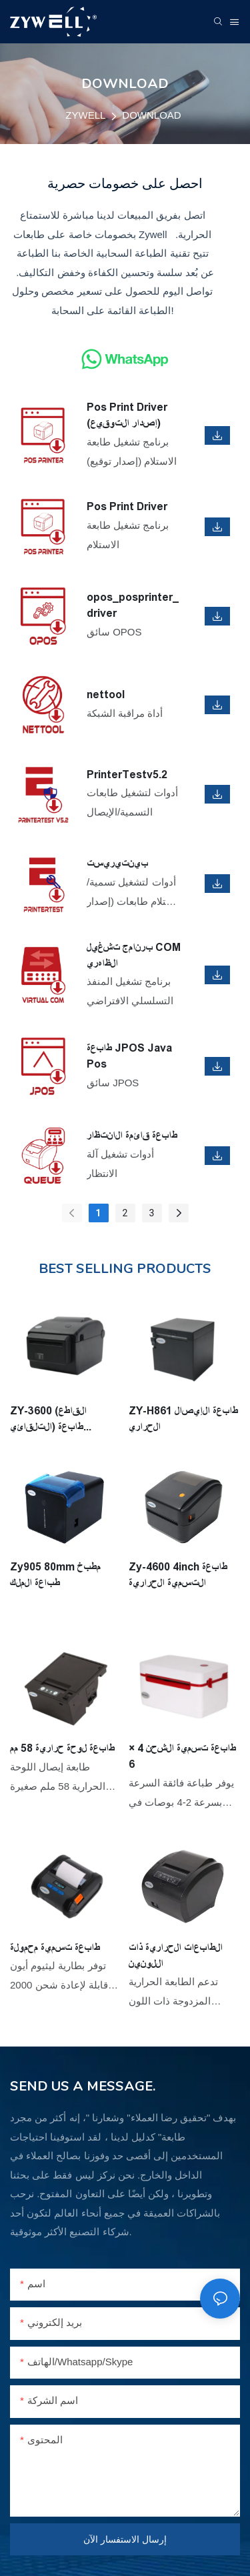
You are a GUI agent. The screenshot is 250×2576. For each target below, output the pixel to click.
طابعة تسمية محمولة (55, 1947)
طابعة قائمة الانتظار (132, 1135)
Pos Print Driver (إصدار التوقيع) (127, 415)
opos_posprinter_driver (133, 605)
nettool (106, 694)
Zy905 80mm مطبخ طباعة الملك (55, 1574)
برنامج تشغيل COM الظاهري (134, 955)
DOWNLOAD (151, 115)
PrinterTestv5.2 (127, 774)
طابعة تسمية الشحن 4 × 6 (182, 1756)
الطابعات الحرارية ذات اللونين (176, 1955)
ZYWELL (85, 115)
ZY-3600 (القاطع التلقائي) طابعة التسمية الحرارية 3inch (63, 1420)
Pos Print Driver (127, 506)
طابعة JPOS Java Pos (129, 1056)
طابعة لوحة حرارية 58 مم (62, 1748)
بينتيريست (117, 863)
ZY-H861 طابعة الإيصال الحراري (183, 1418)
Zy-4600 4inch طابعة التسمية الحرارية (178, 1574)
